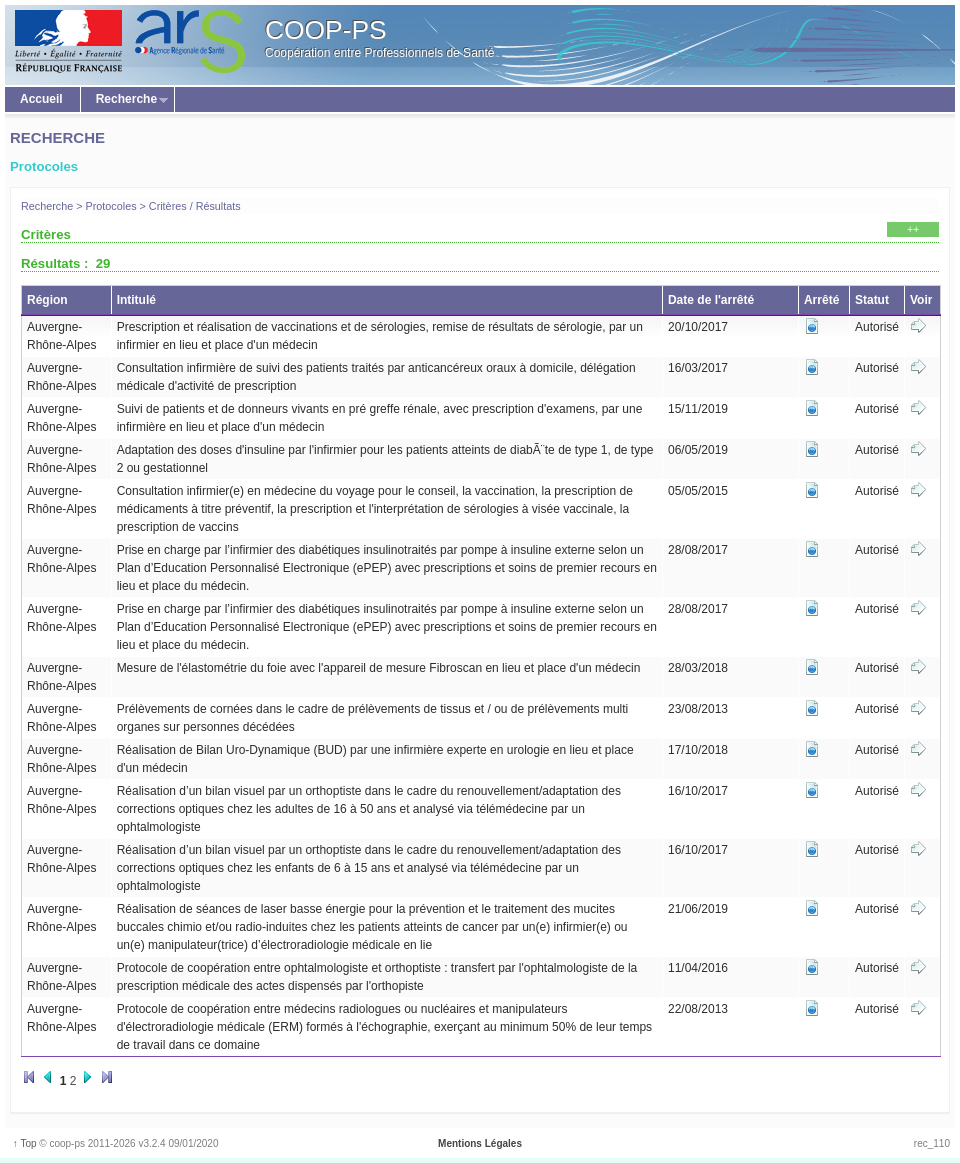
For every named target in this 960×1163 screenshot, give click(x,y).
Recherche (124, 100)
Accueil (41, 99)
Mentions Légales (480, 1143)
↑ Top (23, 1143)
